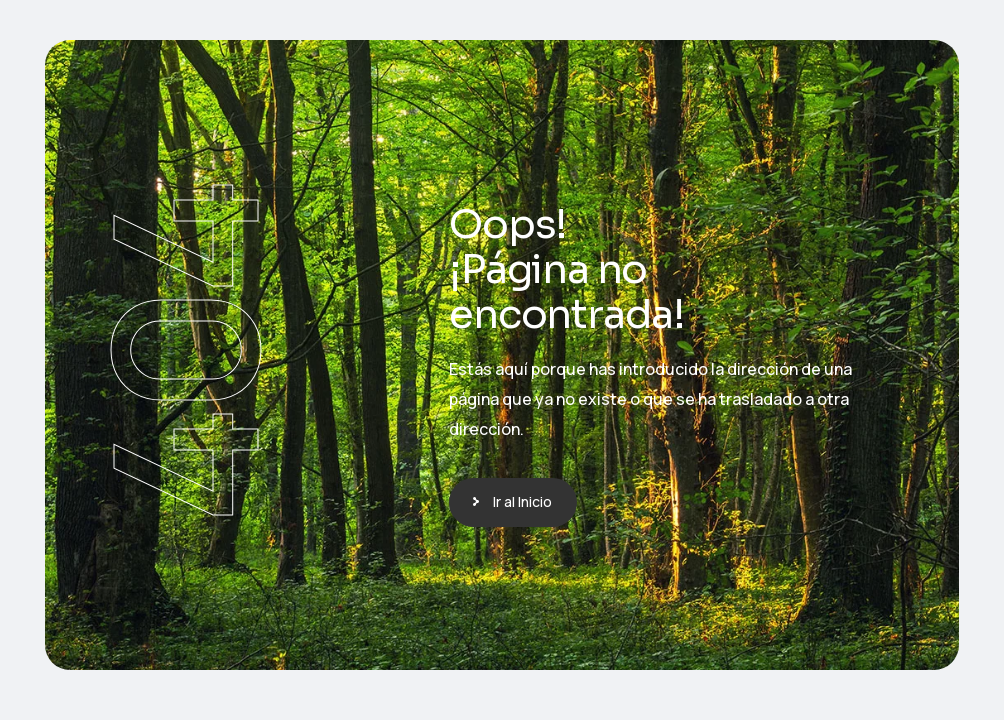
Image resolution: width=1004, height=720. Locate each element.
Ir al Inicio (522, 501)
